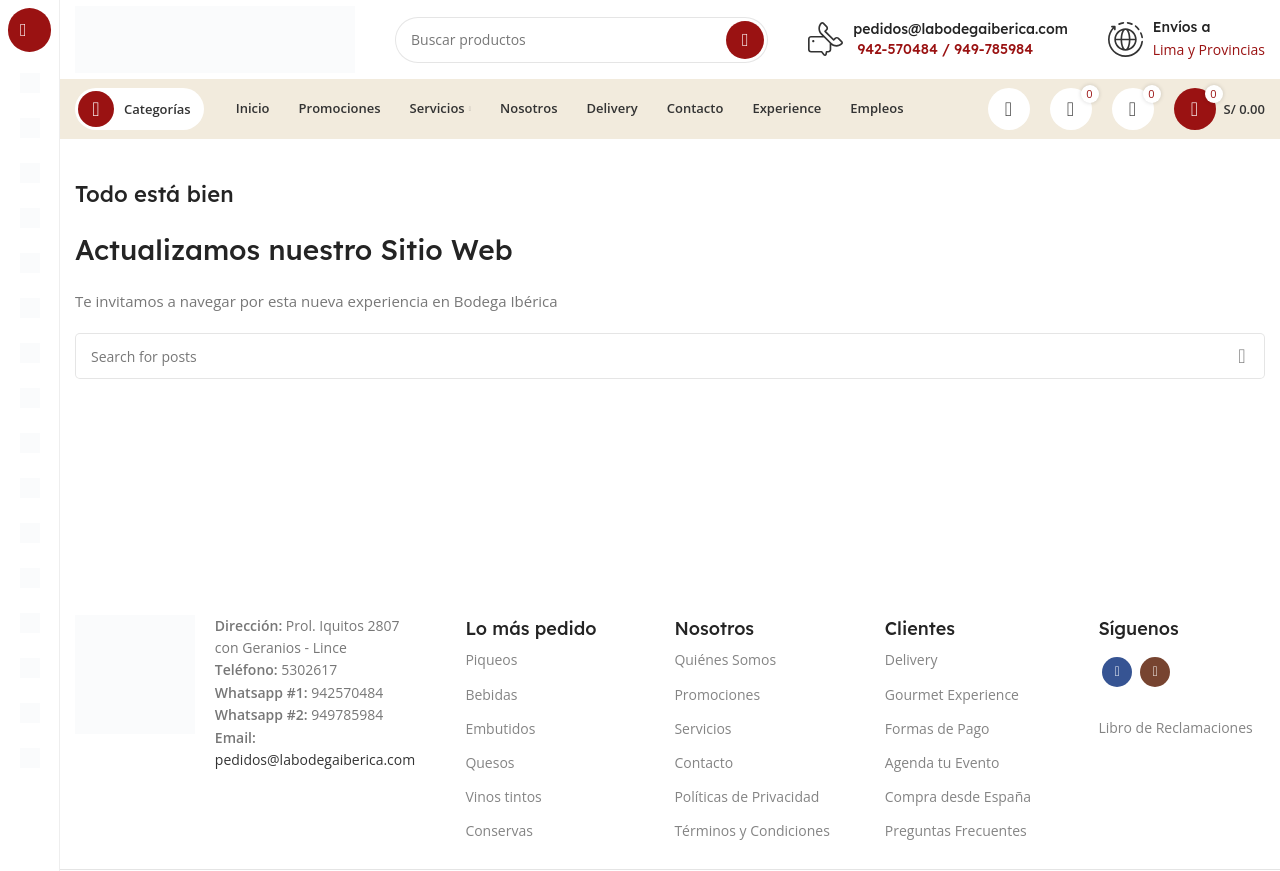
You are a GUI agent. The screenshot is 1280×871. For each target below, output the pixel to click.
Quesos (489, 763)
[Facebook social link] (1117, 673)
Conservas (499, 831)
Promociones (717, 694)
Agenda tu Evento (942, 763)
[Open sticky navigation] (139, 110)
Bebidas (491, 694)
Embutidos (500, 729)
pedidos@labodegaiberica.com (960, 29)
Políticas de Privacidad (746, 797)
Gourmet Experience (952, 694)
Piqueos (491, 660)
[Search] (581, 40)
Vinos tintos (503, 797)
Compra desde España (958, 797)
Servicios (702, 729)
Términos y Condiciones (751, 831)
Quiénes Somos (725, 660)
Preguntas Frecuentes (956, 831)
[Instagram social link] (1155, 673)
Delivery (911, 660)
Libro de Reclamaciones (1175, 728)
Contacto (703, 763)
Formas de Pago (937, 729)
